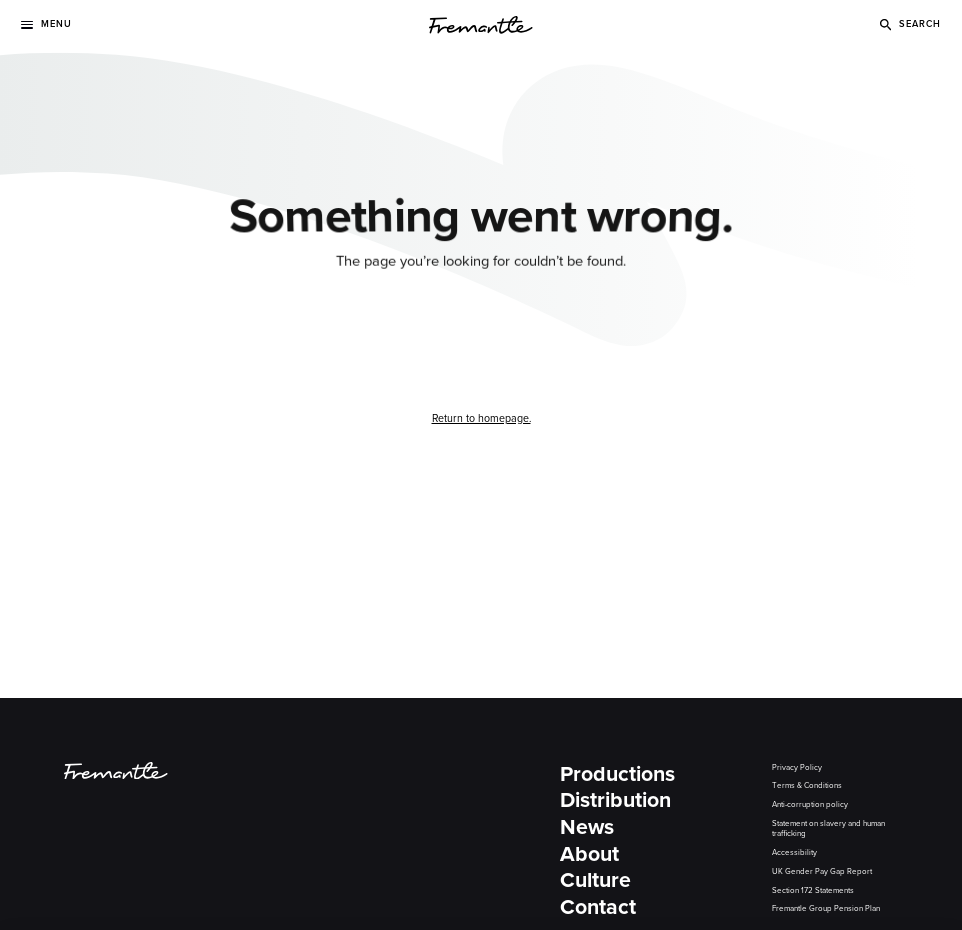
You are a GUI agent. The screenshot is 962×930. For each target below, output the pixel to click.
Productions (617, 774)
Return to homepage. (481, 418)
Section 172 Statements (813, 890)
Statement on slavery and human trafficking (828, 828)
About (589, 854)
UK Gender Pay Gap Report (822, 871)
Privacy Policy (797, 767)
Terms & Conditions (807, 785)
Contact (598, 907)
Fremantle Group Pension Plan (826, 908)
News (587, 827)
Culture (595, 880)
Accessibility (794, 852)
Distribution (615, 800)
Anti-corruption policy (810, 804)
